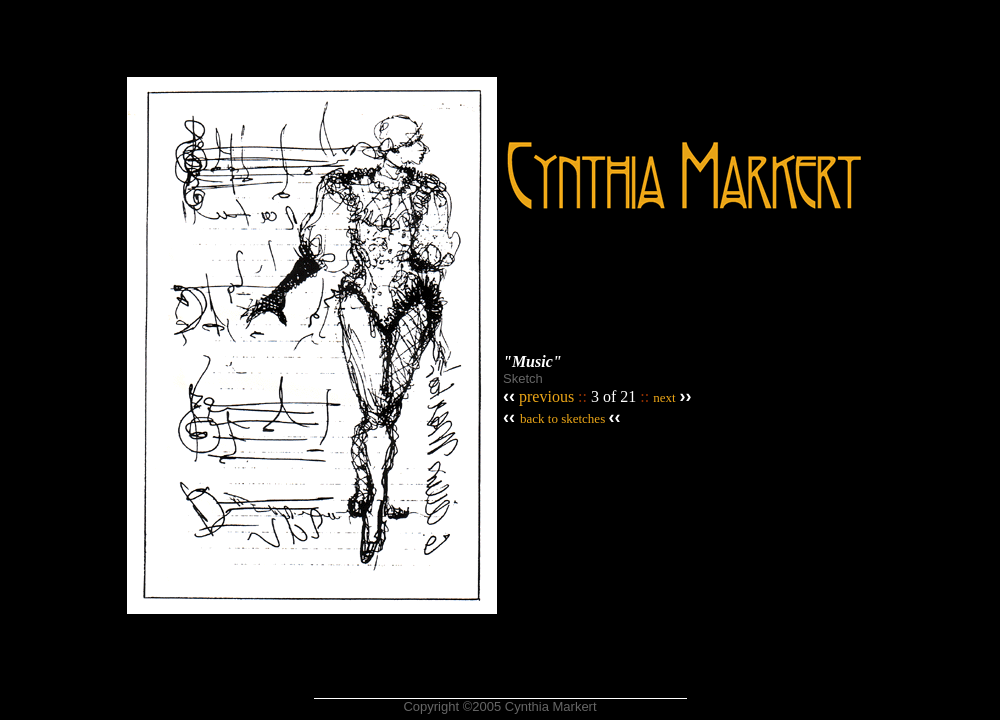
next (664, 397)
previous (544, 396)
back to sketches (562, 418)
